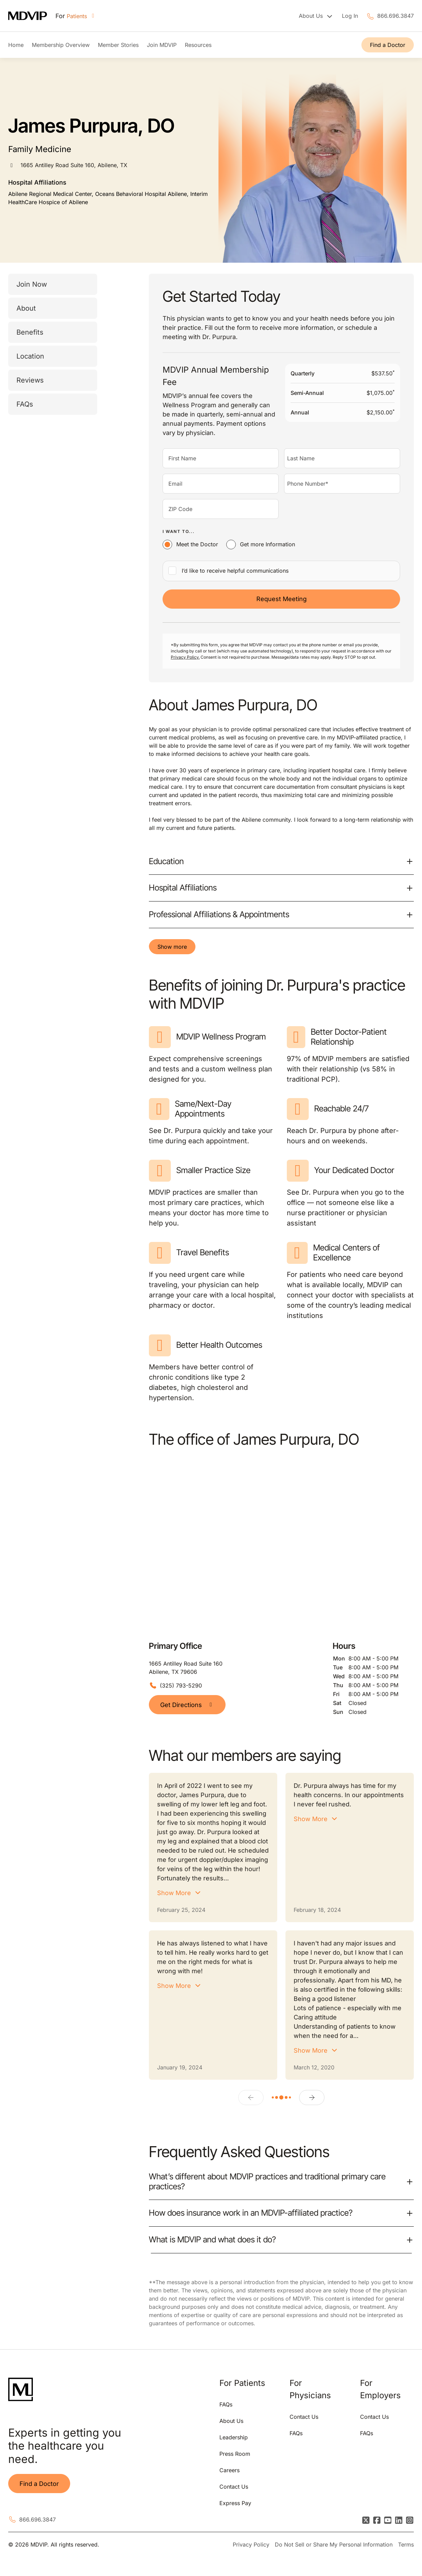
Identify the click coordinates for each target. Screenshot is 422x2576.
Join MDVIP (162, 44)
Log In (350, 15)
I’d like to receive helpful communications (235, 570)
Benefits (29, 332)
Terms (406, 2544)
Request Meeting (281, 598)
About (26, 308)
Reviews (30, 380)
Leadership (233, 2437)
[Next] (311, 2097)
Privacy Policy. (185, 657)
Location (30, 356)
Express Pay (235, 2503)
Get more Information (267, 544)
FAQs (24, 404)
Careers (229, 2470)
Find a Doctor (387, 44)
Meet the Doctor (197, 544)
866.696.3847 (395, 15)
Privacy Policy (251, 2544)
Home (16, 44)
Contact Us (233, 2486)
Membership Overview (61, 44)
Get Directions (187, 1705)
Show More (174, 1892)
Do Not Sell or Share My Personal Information (334, 2544)
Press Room (234, 2453)
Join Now (31, 284)
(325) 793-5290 (181, 1685)
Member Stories (118, 44)
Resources (198, 44)
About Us (231, 2420)
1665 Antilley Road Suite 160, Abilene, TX (74, 165)
